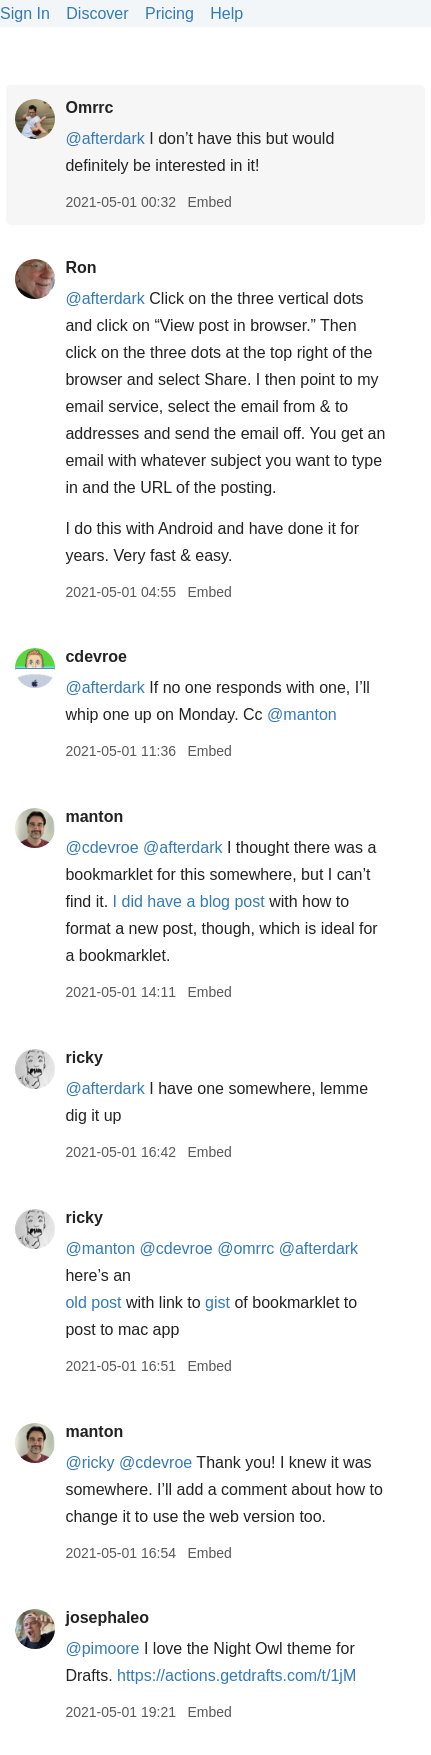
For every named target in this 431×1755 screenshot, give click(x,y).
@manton (302, 714)
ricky (83, 1057)
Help (226, 13)
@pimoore (102, 1648)
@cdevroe (101, 847)
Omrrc (89, 107)
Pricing (169, 13)
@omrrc (245, 1248)
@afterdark (104, 138)
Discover (97, 13)
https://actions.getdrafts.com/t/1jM (236, 1675)
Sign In (25, 13)
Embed (209, 202)
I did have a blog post (189, 901)
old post (93, 1302)
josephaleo (107, 1617)
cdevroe (95, 656)
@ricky (89, 1462)
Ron (80, 267)
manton (94, 816)
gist (217, 1302)
